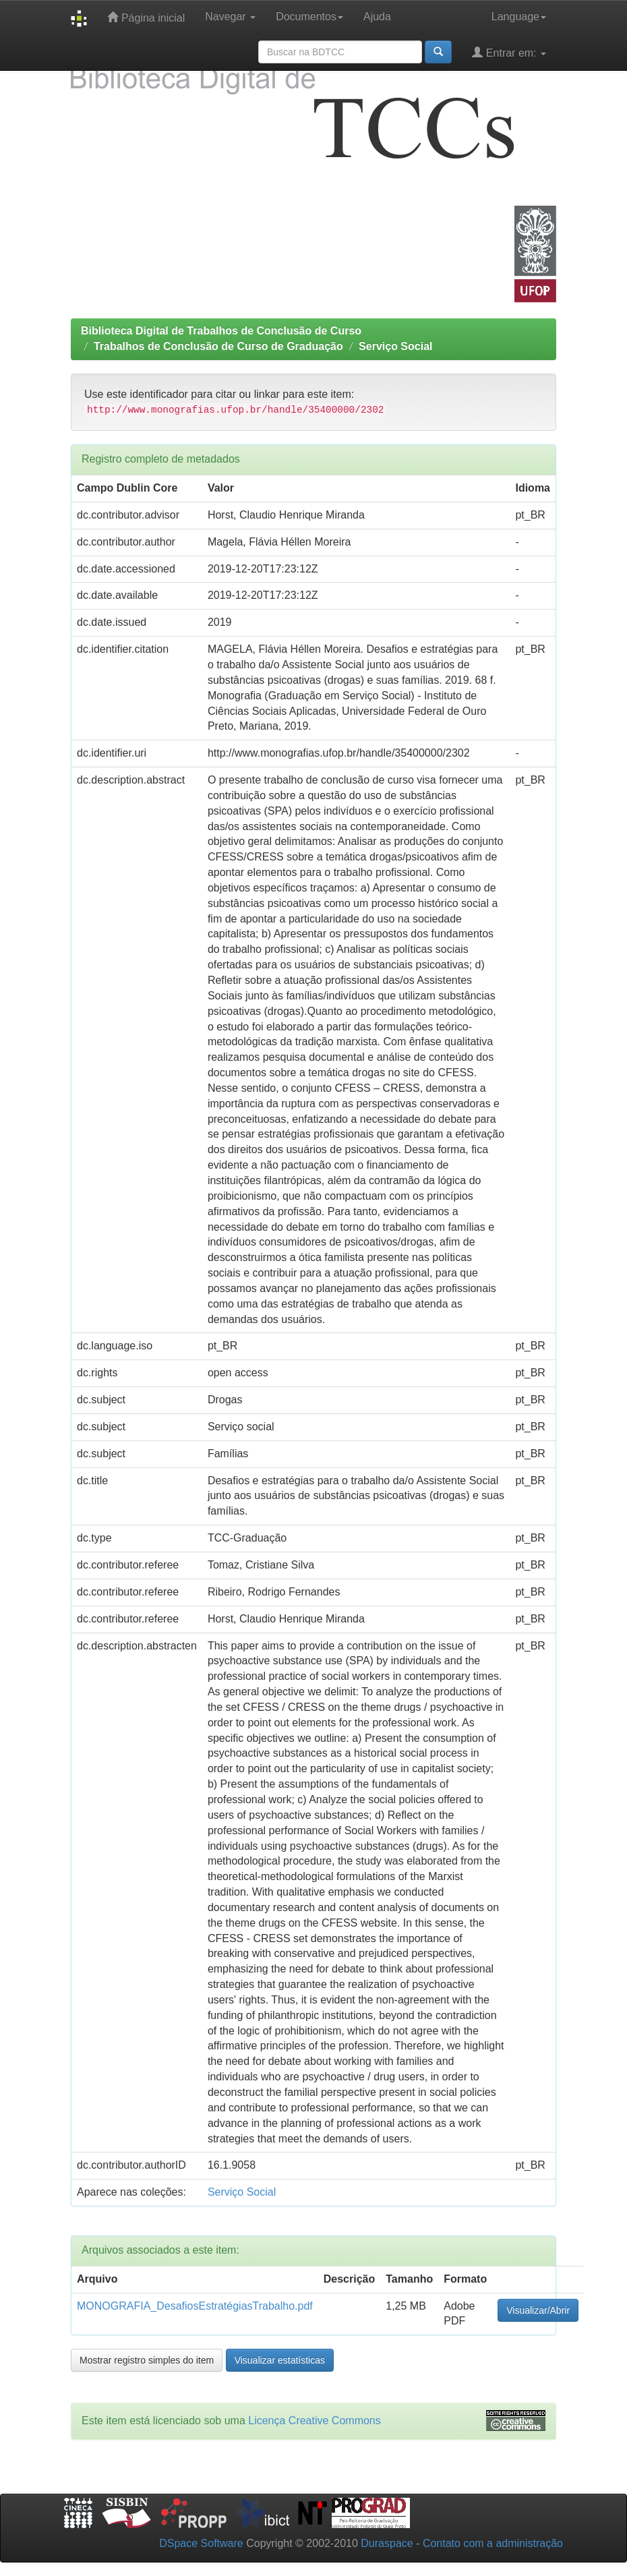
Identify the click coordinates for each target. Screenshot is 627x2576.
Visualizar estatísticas (280, 2360)
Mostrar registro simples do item (147, 2360)
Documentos (309, 16)
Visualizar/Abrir (538, 2310)
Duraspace (387, 2543)
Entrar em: (509, 52)
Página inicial (146, 17)
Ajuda (377, 16)
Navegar (230, 16)
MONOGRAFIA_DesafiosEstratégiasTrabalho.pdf (195, 2306)
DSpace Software (201, 2543)
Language (518, 16)
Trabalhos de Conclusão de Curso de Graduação (218, 346)
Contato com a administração (493, 2543)
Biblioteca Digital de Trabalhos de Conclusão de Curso (221, 330)
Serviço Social (395, 346)
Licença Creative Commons (314, 2420)
